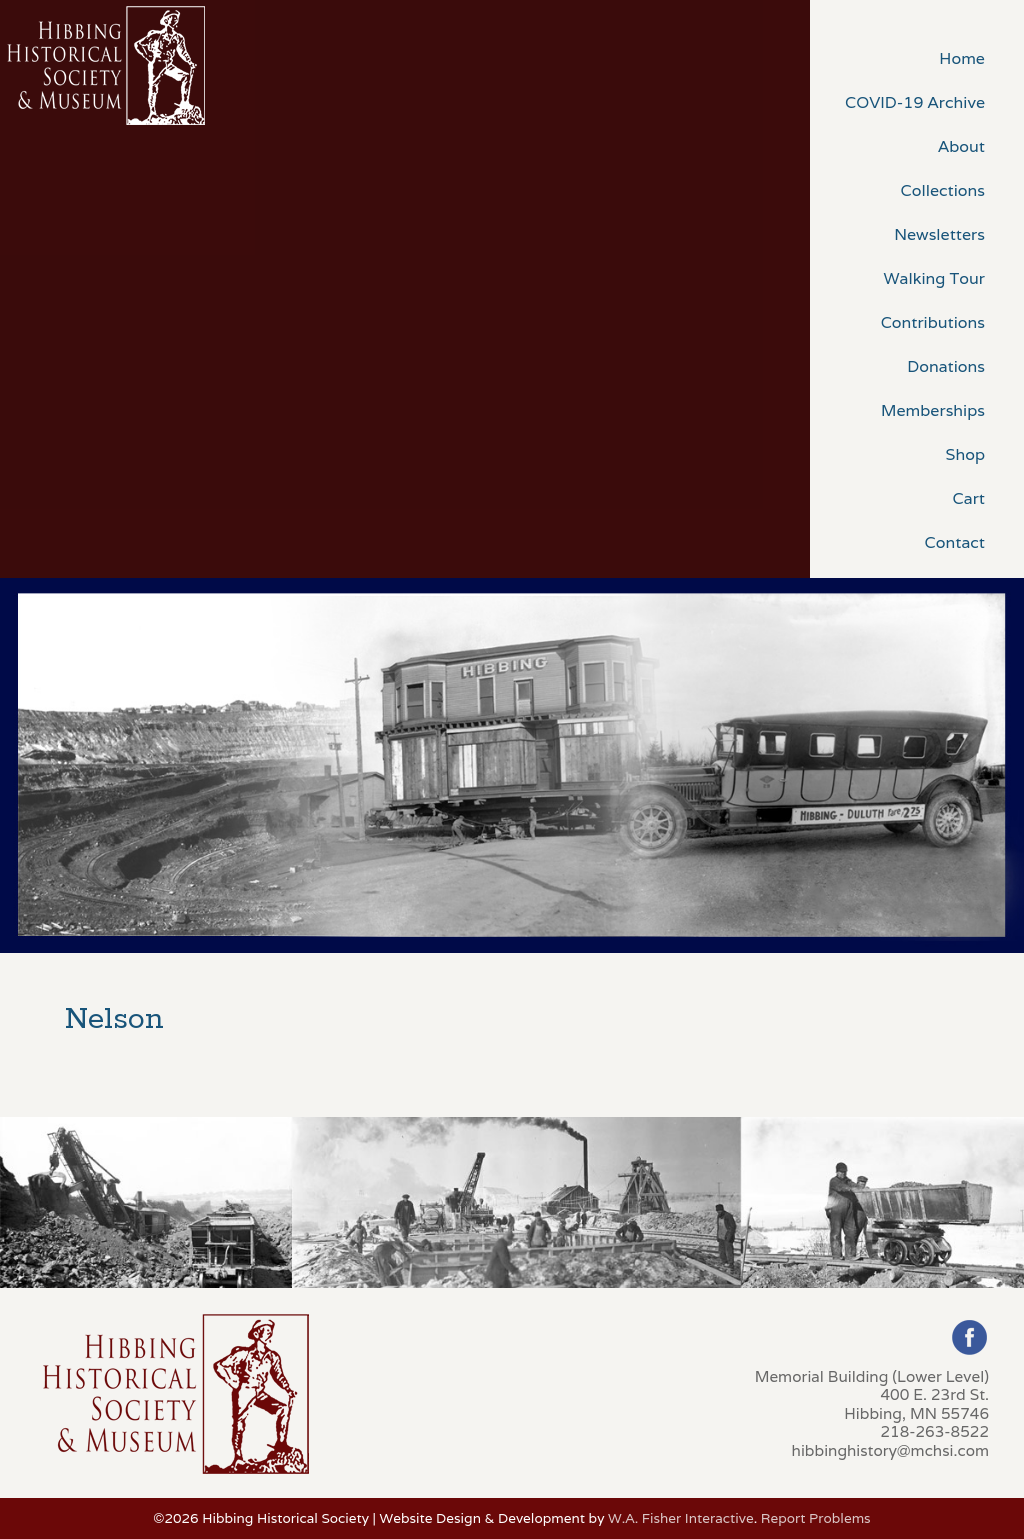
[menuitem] (917, 57)
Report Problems (816, 1518)
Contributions (933, 322)
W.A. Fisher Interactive (681, 1518)
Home (962, 58)
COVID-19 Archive (915, 102)
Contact (955, 542)
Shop (965, 454)
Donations (946, 366)
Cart (969, 498)
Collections (943, 190)
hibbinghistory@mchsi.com (890, 1450)
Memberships (933, 410)
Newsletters (939, 234)
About (961, 146)
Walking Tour (934, 278)
